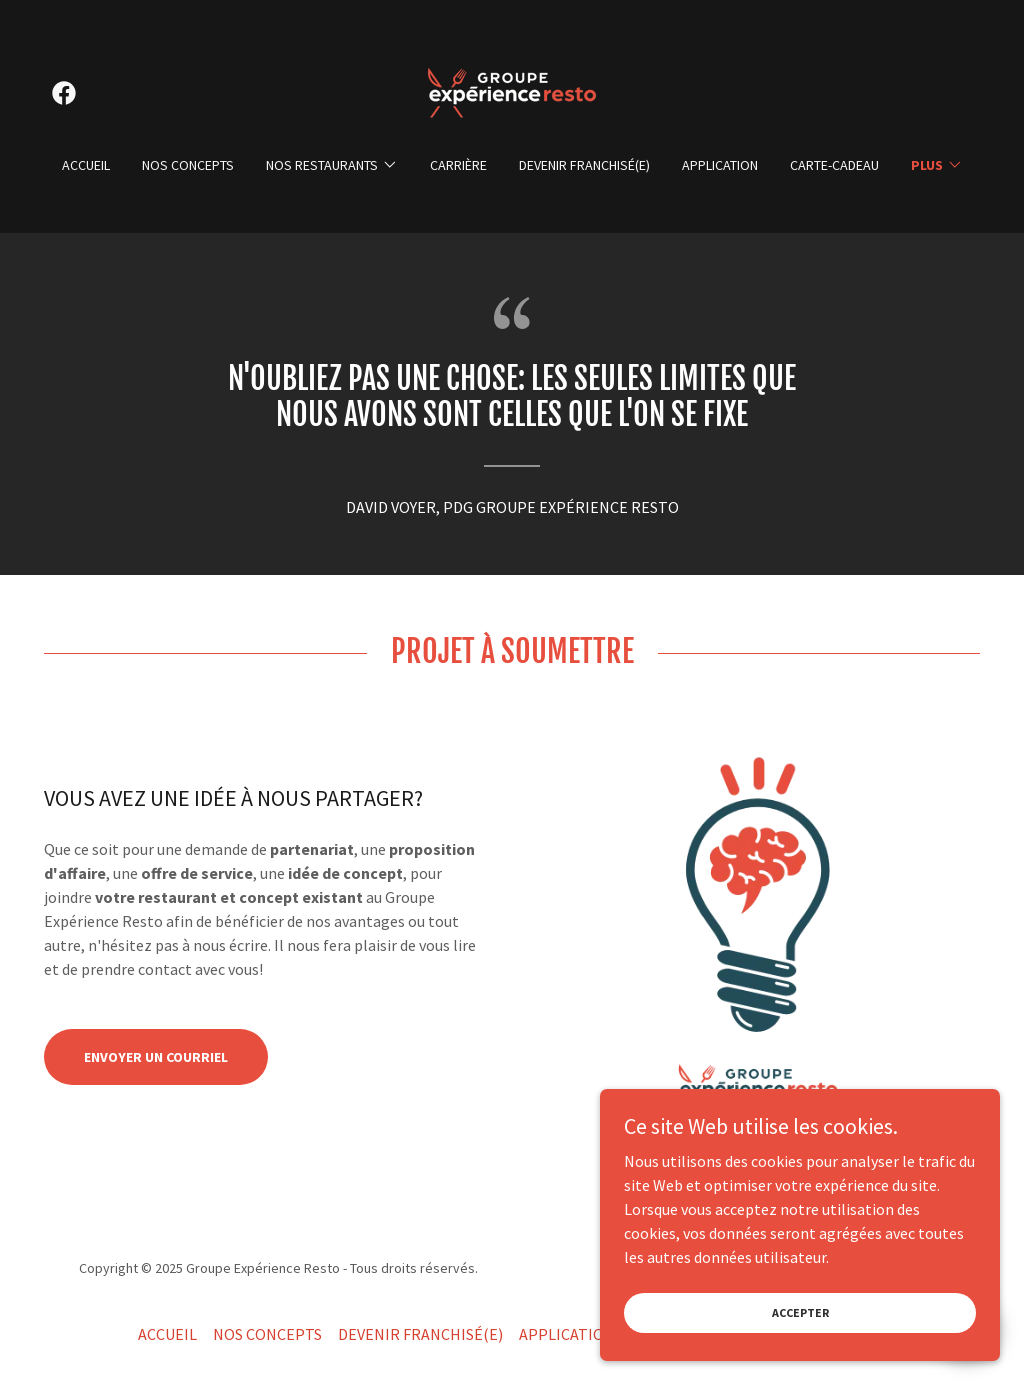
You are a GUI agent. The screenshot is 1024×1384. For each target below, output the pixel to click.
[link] (64, 93)
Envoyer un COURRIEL (156, 1057)
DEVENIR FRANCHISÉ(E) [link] (584, 165)
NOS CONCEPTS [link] (188, 165)
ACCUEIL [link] (86, 165)
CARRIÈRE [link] (458, 165)
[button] (332, 165)
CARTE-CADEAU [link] (834, 165)
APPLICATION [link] (720, 165)
